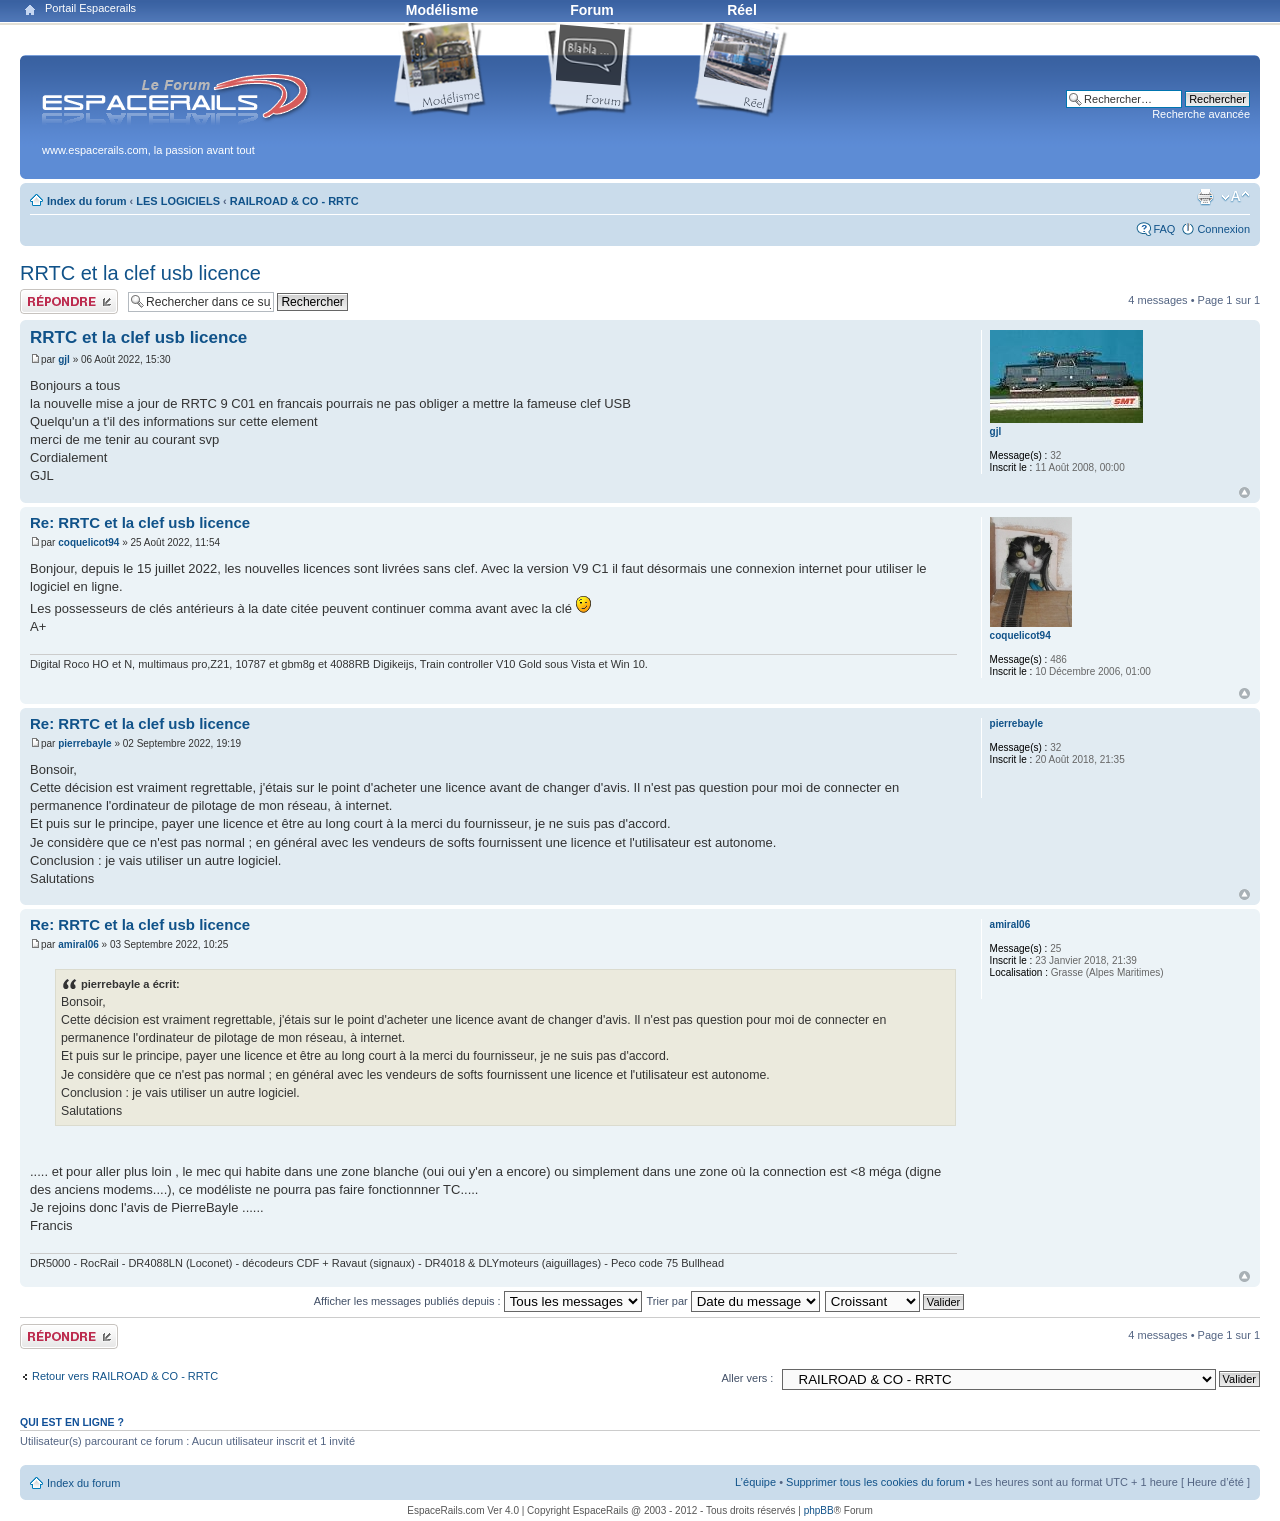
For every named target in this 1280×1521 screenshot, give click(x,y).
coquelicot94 (88, 542)
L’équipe (755, 1482)
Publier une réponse (69, 301)
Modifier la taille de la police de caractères (1235, 197)
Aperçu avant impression (1205, 197)
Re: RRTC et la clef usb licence (140, 522)
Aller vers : (747, 1378)
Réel (742, 10)
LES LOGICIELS (178, 201)
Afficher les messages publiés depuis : (478, 1301)
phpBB (819, 1510)
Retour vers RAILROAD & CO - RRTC (125, 1376)
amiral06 (78, 944)
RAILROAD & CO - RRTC (294, 201)
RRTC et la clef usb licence (140, 273)
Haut (1244, 492)
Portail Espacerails (90, 8)
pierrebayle (84, 743)
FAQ (1164, 229)
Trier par (733, 1301)
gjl (64, 359)
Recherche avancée (1201, 114)
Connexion (1223, 229)
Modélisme (442, 10)
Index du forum (86, 201)
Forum (592, 10)
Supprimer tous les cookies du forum (875, 1482)
